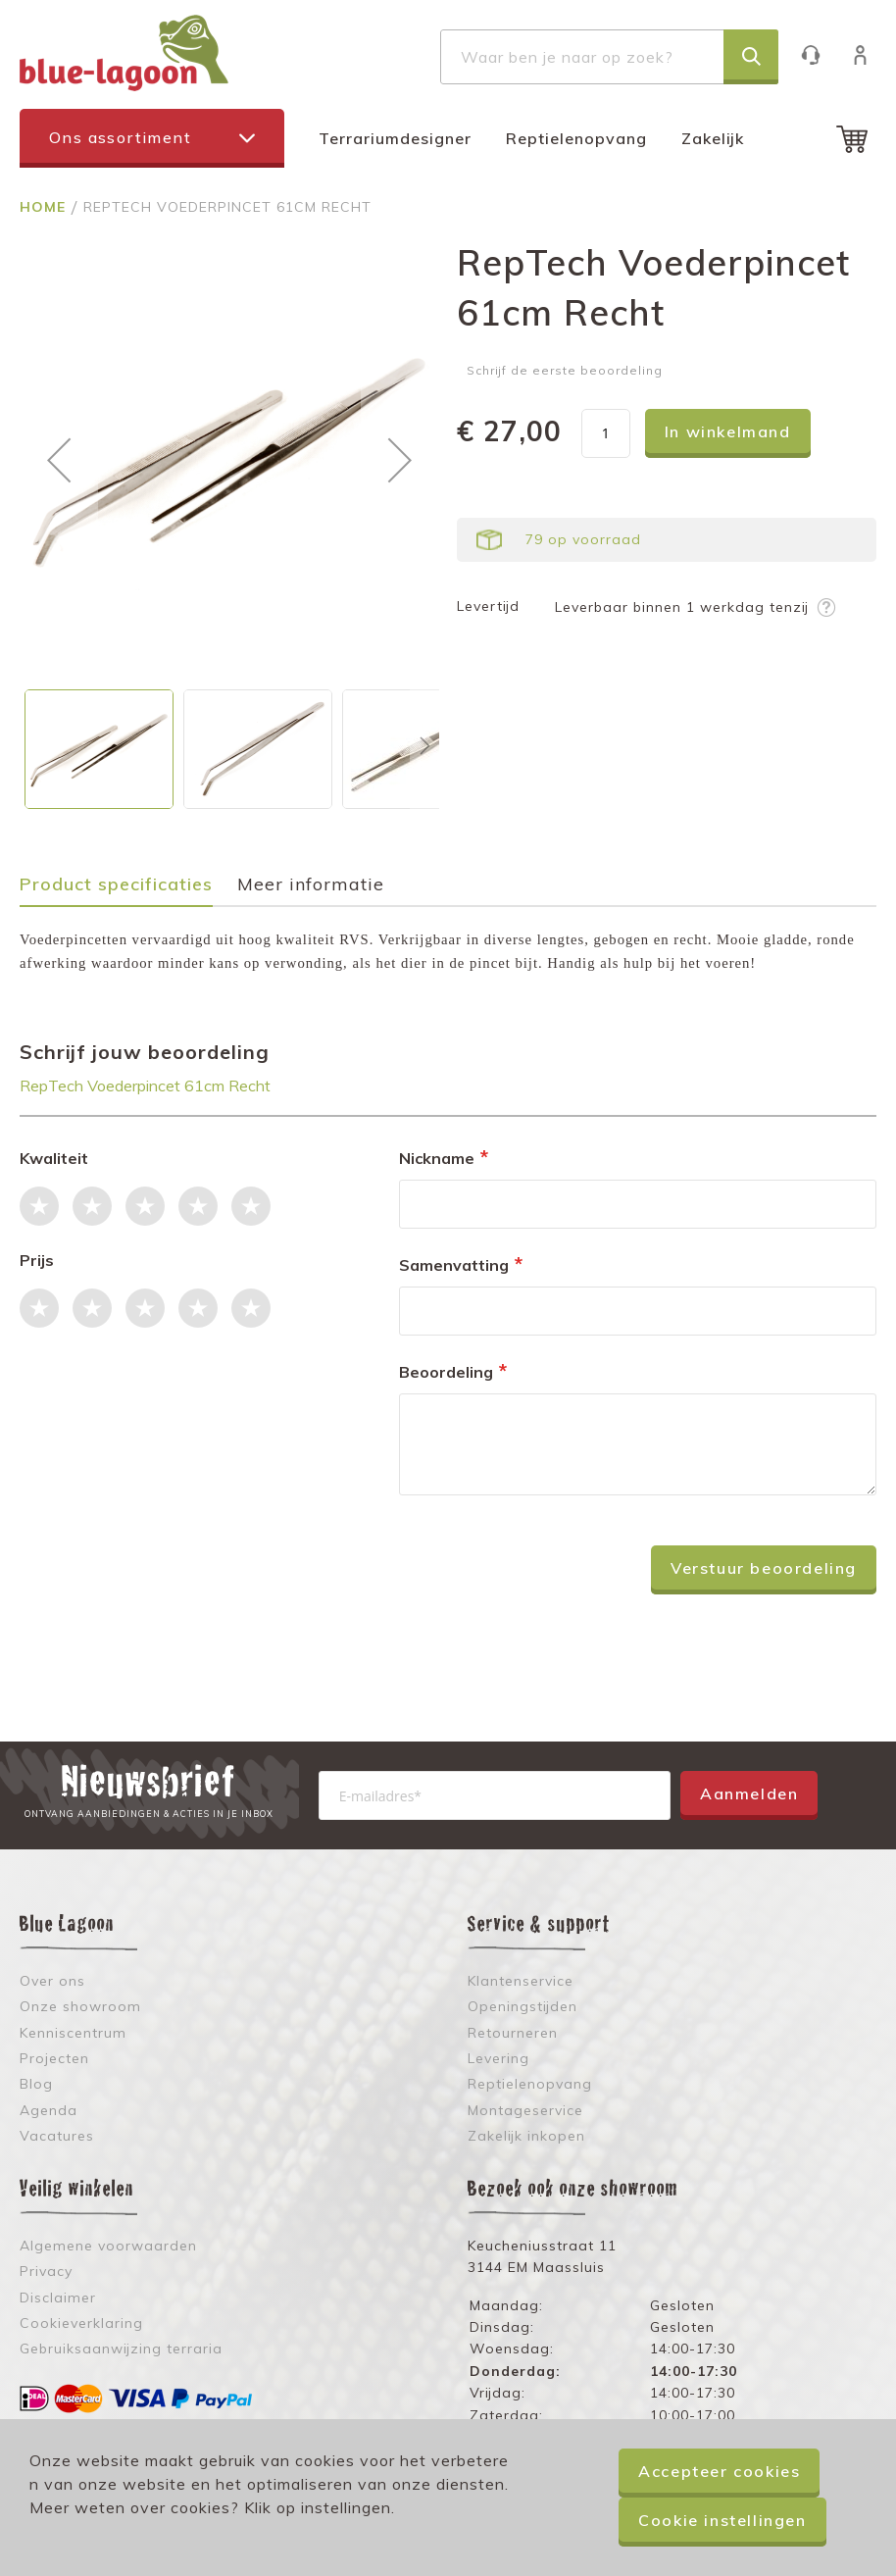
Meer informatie (310, 885)
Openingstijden (522, 2006)
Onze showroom (80, 2006)
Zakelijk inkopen (526, 2136)
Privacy (46, 2271)
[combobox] (609, 56)
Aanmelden (749, 1793)
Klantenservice (820, 54)
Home (45, 207)
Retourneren (513, 2033)
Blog (36, 2084)
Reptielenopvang (576, 138)
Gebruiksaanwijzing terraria (121, 2348)
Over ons (52, 1981)
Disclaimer (58, 2297)
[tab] (126, 891)
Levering (498, 2058)
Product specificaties (116, 885)
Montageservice (525, 2110)
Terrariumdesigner (395, 138)
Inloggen (870, 54)
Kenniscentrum (73, 2033)
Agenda (48, 2110)
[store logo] (124, 53)
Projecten (54, 2058)
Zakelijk (712, 138)
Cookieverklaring (81, 2323)
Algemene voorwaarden (108, 2245)
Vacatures (57, 2136)
